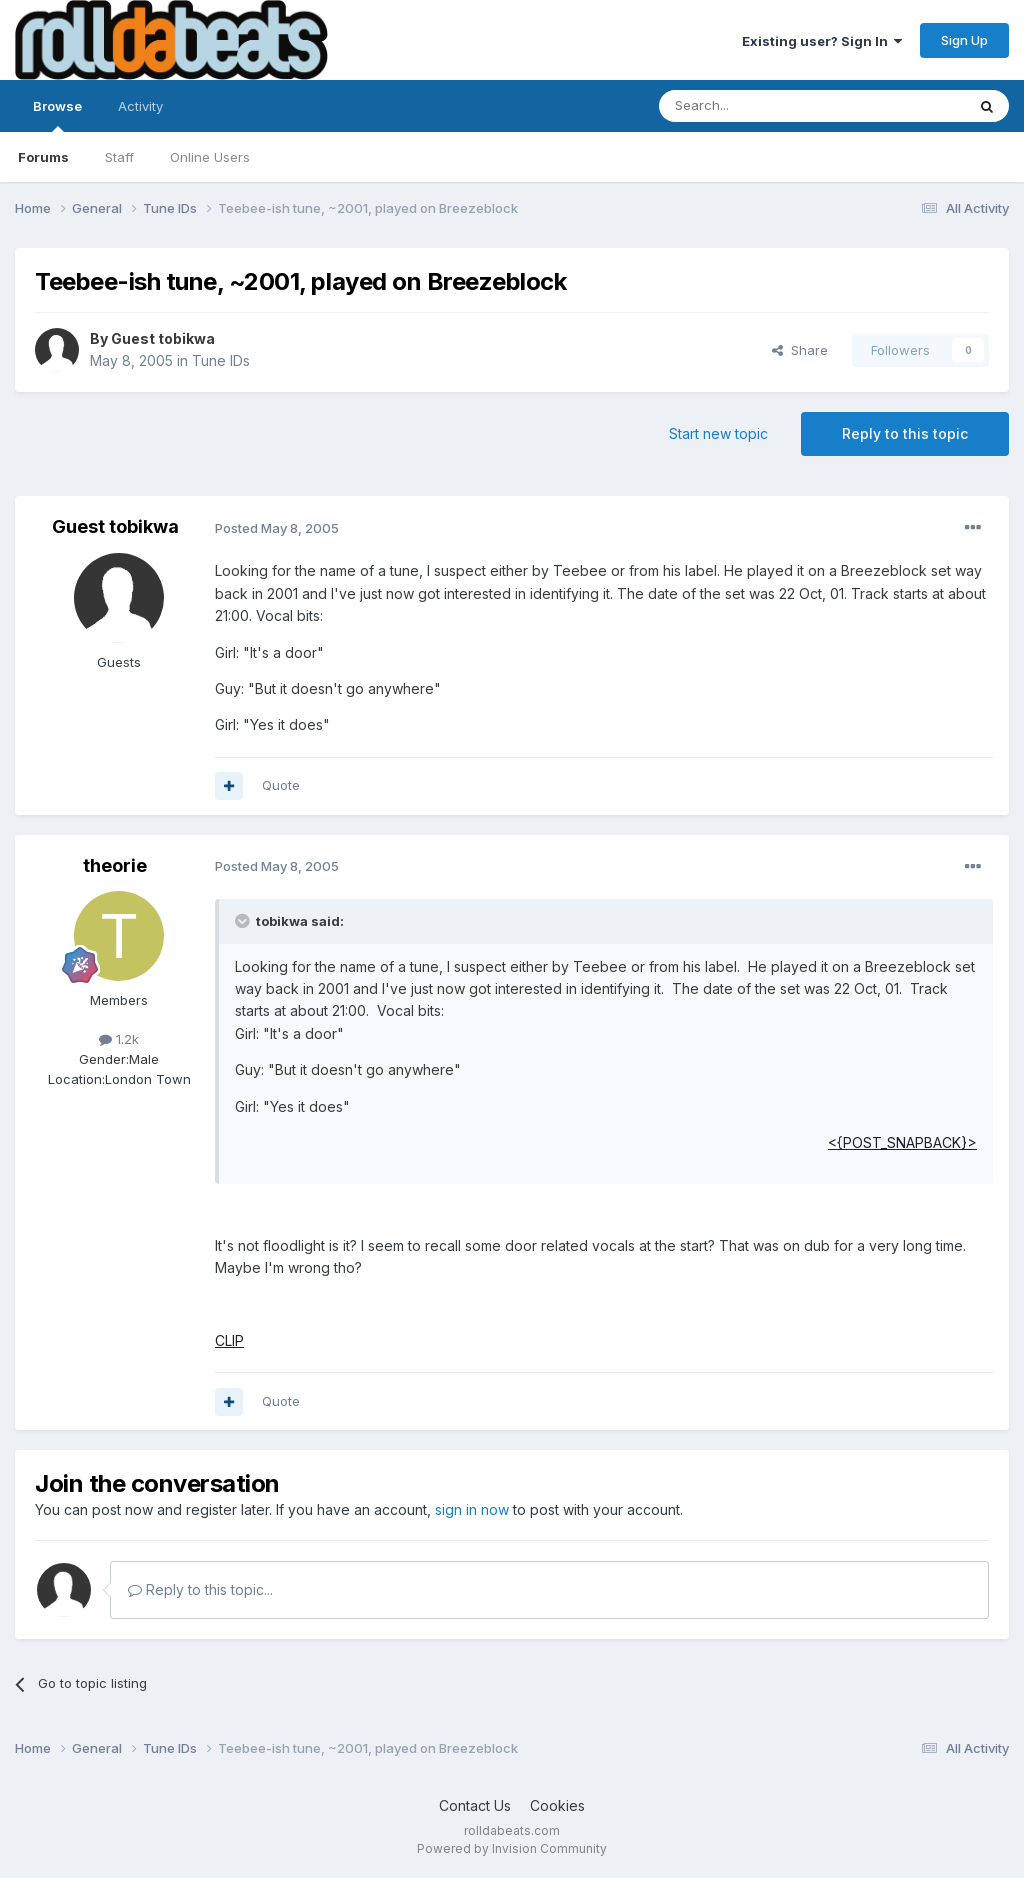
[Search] (761, 106)
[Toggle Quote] (244, 921)
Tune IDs (221, 360)
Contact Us (475, 1805)
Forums (43, 157)
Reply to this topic (905, 433)
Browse (57, 115)
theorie (115, 865)
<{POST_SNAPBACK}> (902, 1142)
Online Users (210, 157)
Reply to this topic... (200, 1589)
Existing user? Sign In (822, 41)
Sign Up (964, 40)
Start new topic (718, 433)
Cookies (557, 1805)
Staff (119, 157)
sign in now (472, 1509)
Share (800, 350)
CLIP (229, 1340)
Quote (281, 785)
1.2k (119, 1039)
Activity (140, 106)
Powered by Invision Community (512, 1848)
